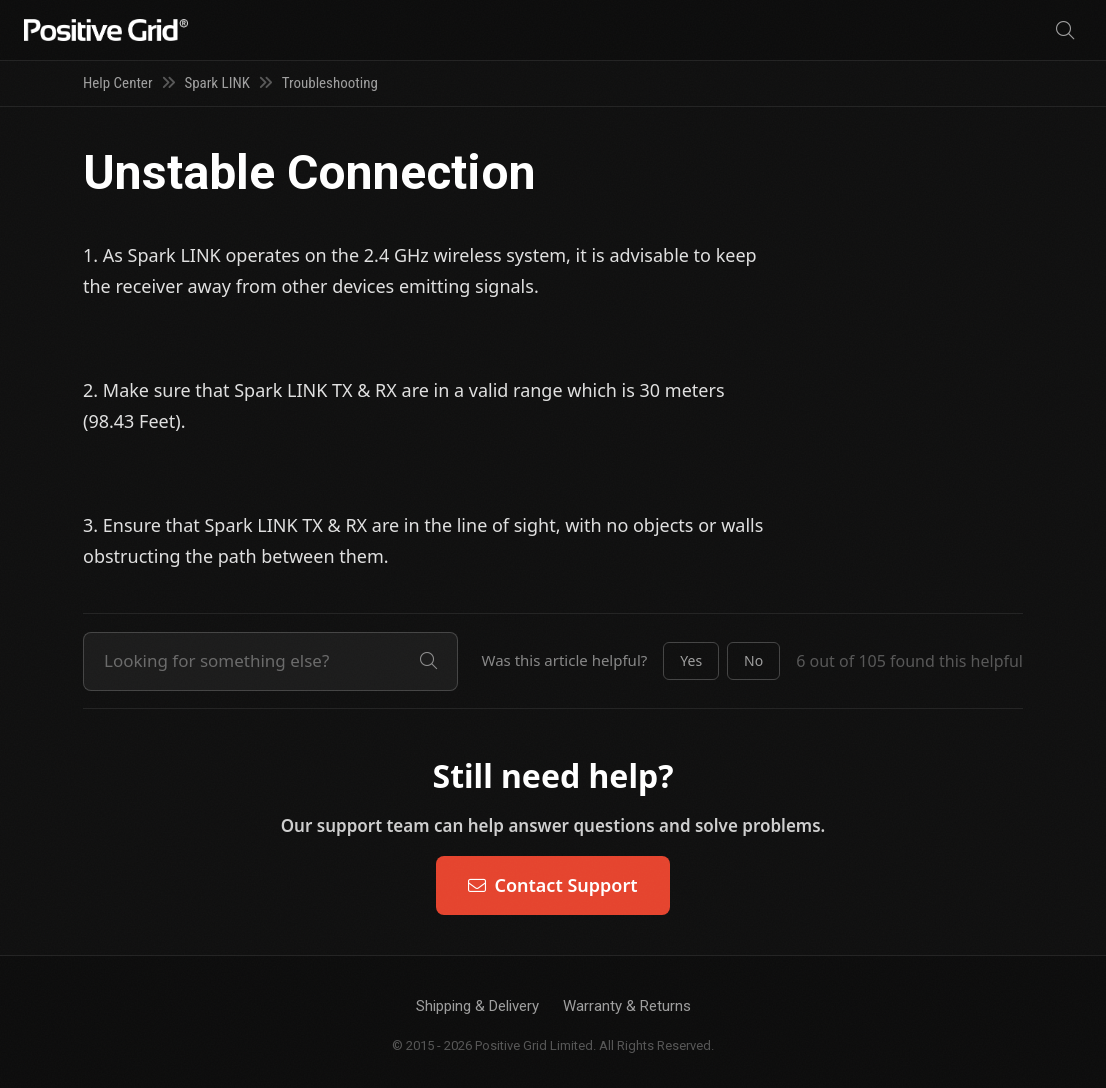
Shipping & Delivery (477, 1006)
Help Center (117, 83)
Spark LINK (217, 83)
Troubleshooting (330, 83)
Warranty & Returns (627, 1006)
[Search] (1065, 30)
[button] (691, 661)
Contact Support (552, 885)
